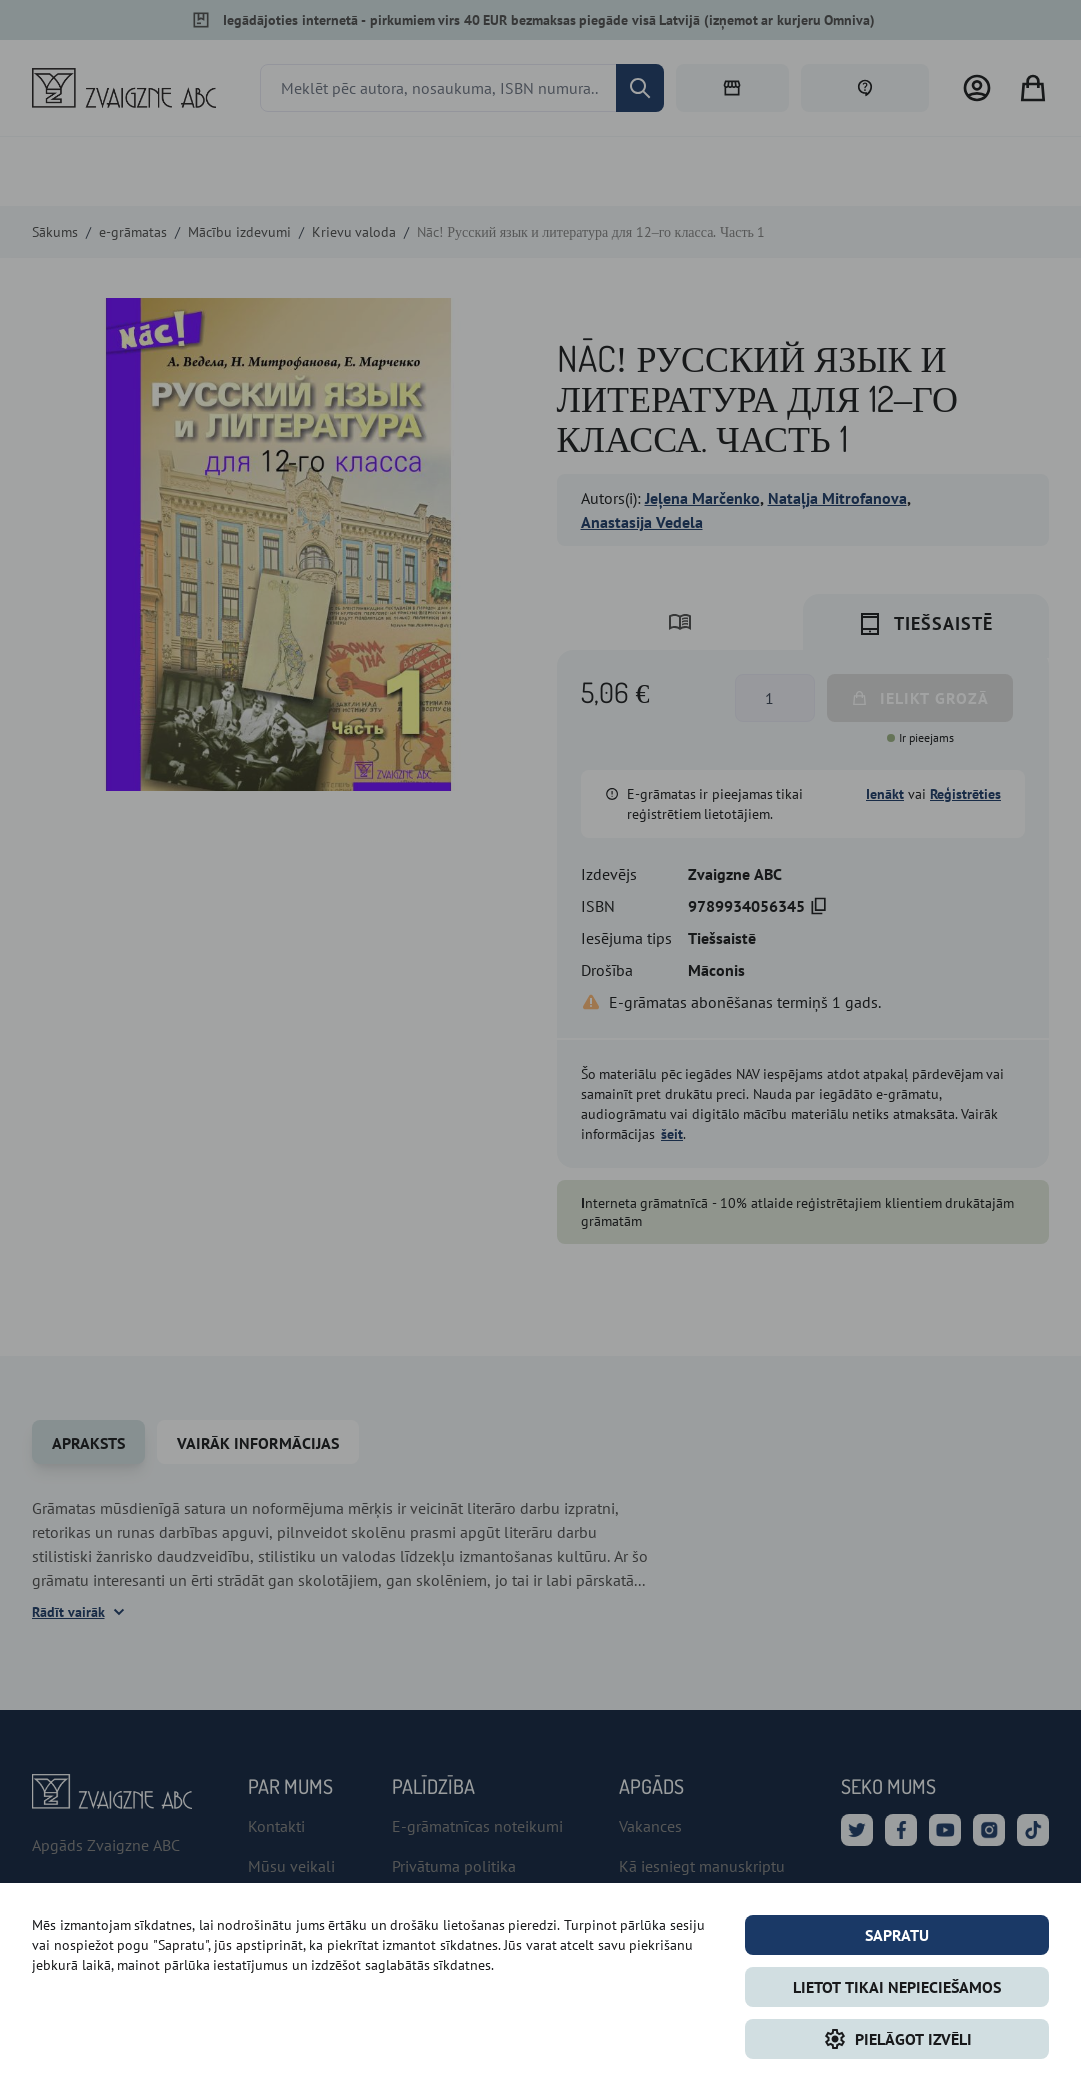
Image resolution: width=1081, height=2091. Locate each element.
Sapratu (897, 1935)
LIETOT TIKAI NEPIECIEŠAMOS (897, 1987)
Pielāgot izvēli (897, 2039)
